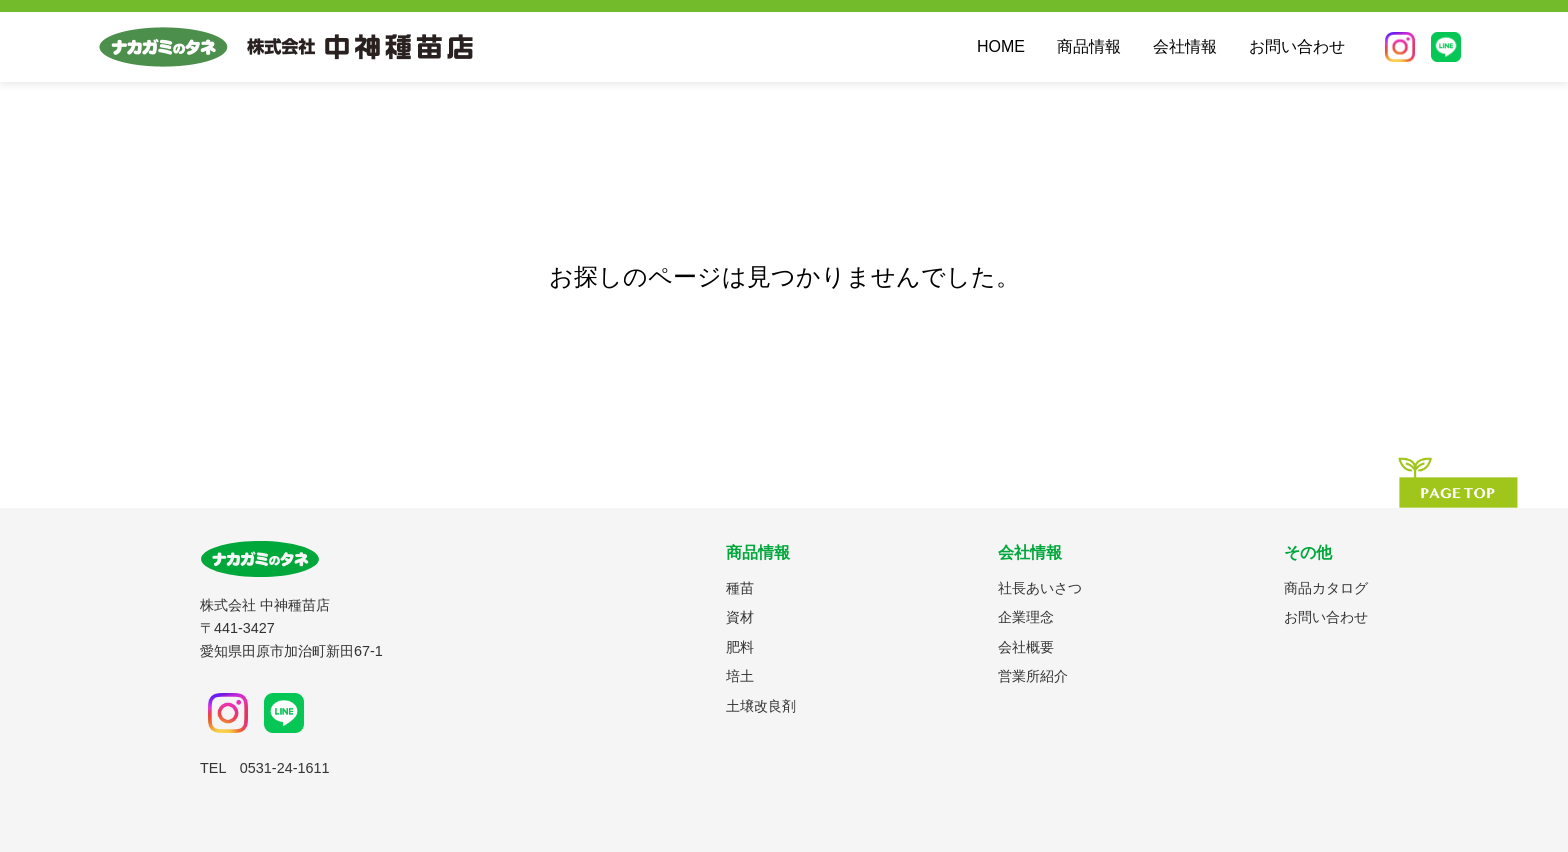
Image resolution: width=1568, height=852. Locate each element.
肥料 (740, 647)
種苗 (740, 588)
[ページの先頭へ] (1458, 482)
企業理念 (1026, 617)
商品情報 (1089, 46)
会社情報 (1185, 46)
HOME (1001, 46)
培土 (740, 676)
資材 (740, 617)
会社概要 (1026, 647)
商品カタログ (1326, 588)
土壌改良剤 (761, 706)
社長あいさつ (1040, 588)
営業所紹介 (1033, 676)
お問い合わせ (1297, 46)
